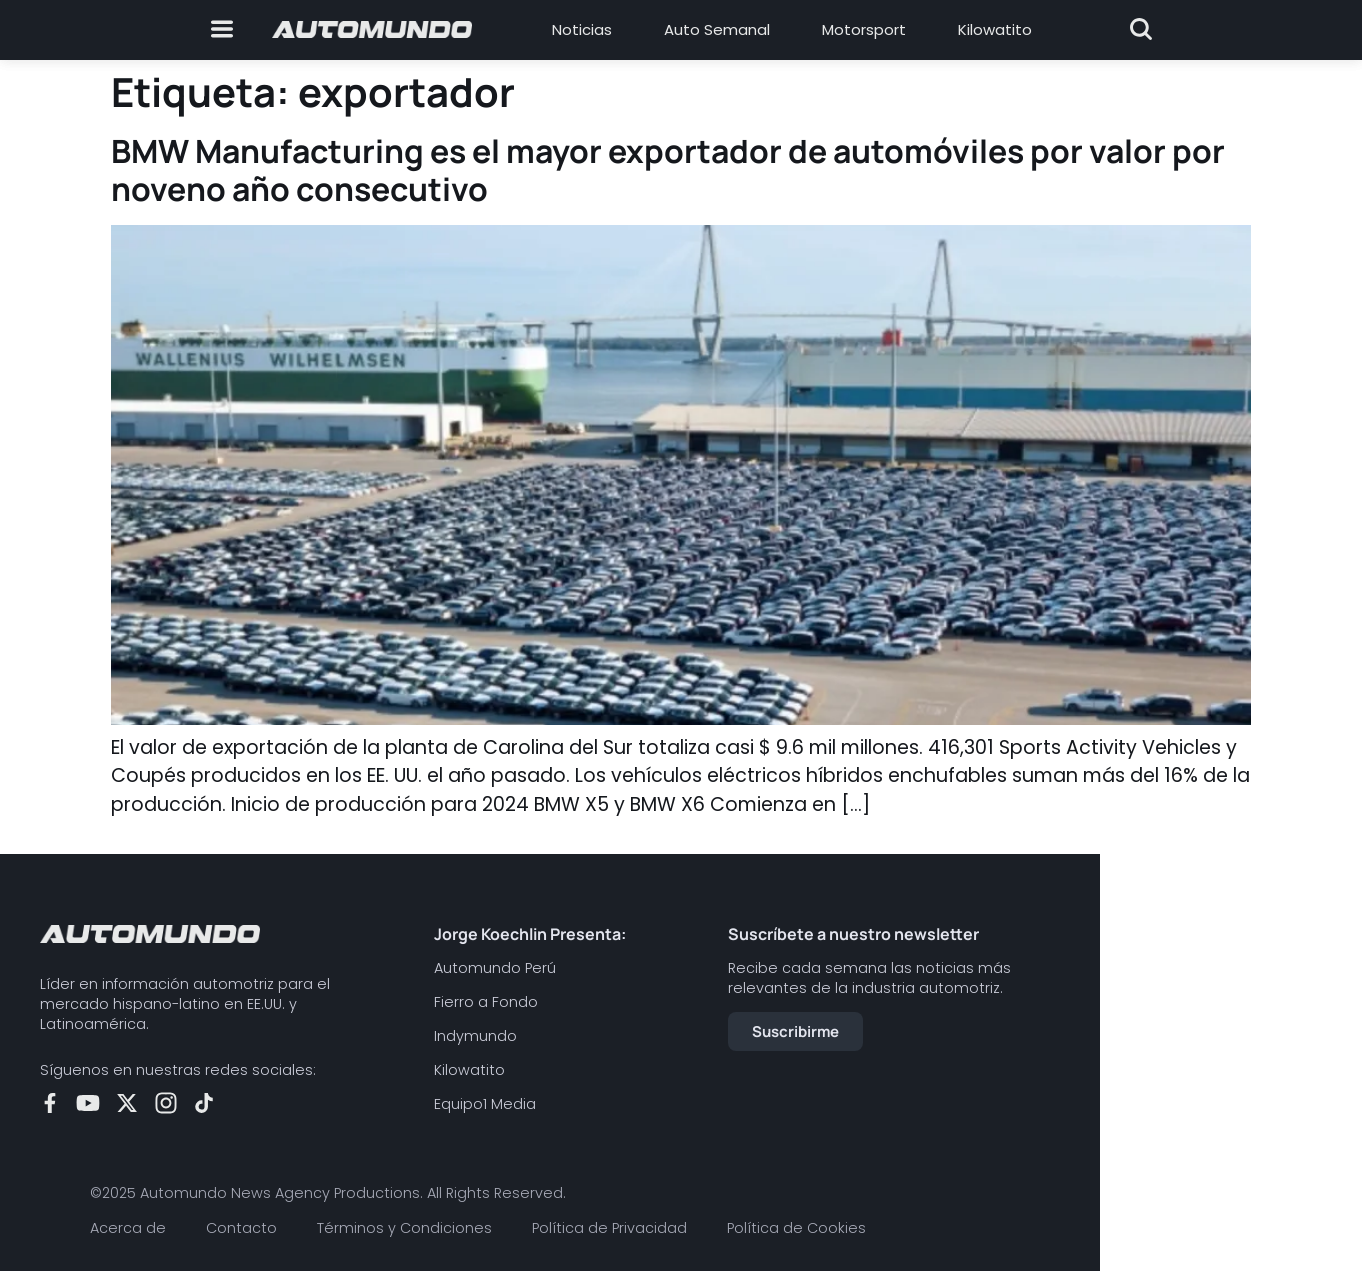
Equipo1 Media (485, 1104)
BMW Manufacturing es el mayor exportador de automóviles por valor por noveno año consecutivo (668, 170)
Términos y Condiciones (404, 1228)
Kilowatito (995, 29)
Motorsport (864, 29)
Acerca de (128, 1228)
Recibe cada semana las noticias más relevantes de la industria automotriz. (869, 978)
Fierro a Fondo (486, 1002)
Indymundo (475, 1036)
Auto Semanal (717, 29)
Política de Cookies (796, 1228)
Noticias (582, 29)
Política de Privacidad (609, 1228)
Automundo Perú (495, 968)
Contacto (241, 1228)
